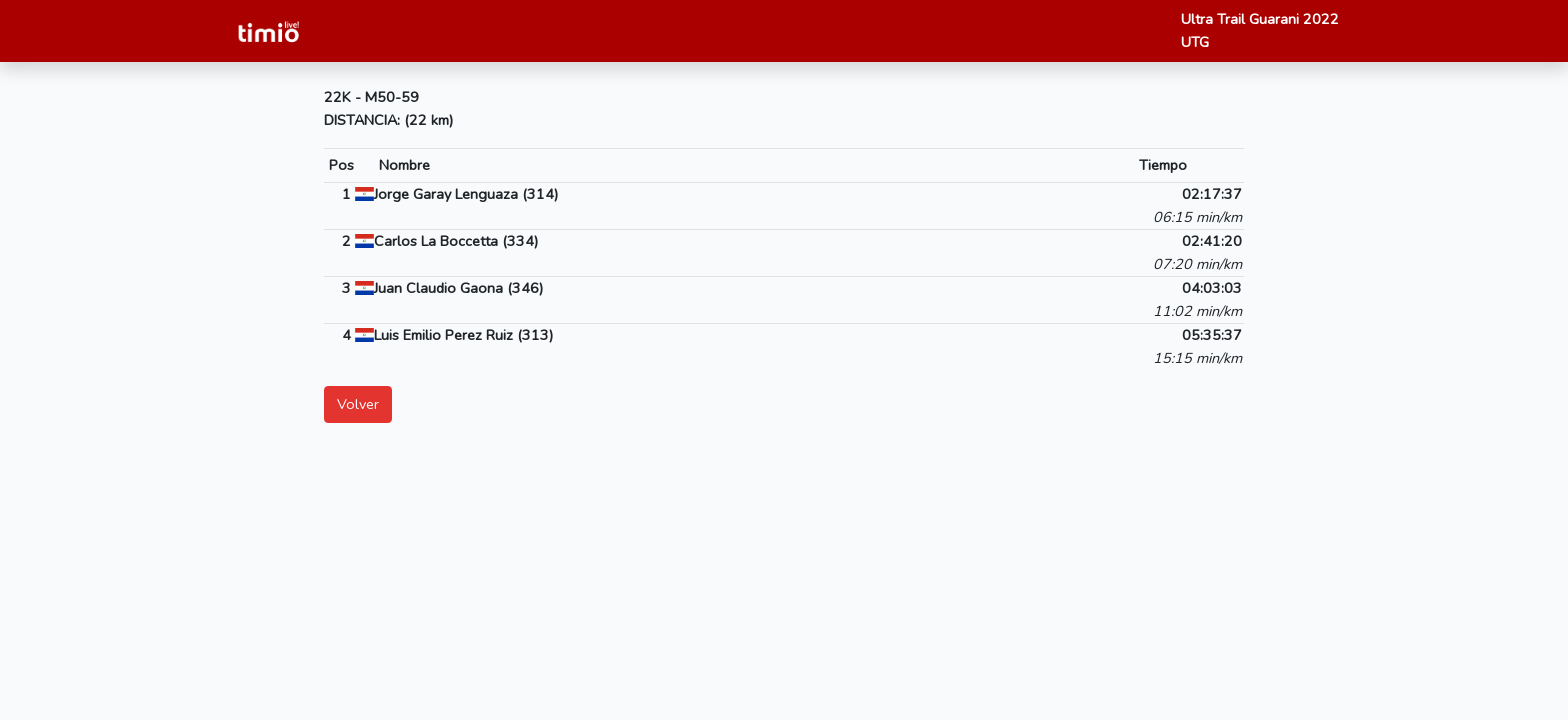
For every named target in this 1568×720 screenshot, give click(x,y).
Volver (358, 404)
